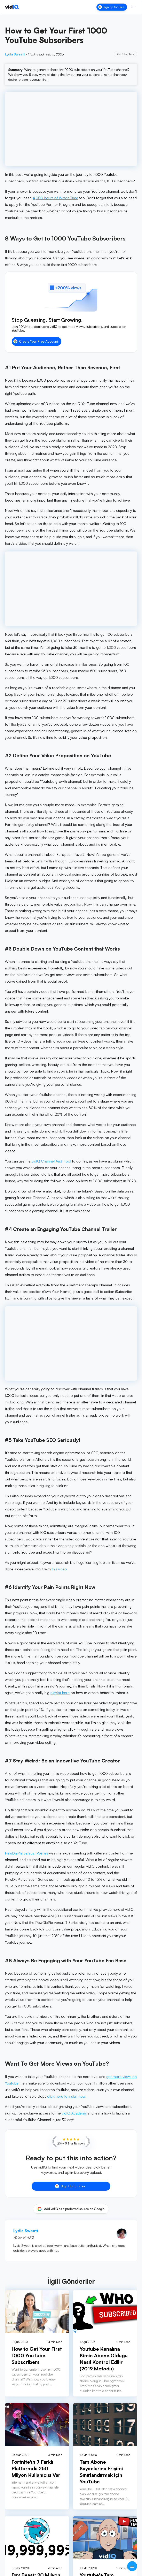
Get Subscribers (125, 54)
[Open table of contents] (132, 2566)
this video (59, 1569)
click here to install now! (66, 2096)
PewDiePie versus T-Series (26, 1853)
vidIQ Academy (74, 2113)
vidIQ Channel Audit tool (51, 1161)
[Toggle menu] (133, 7)
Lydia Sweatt (15, 54)
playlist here (60, 1692)
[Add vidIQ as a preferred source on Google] (71, 2209)
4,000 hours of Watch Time (55, 198)
